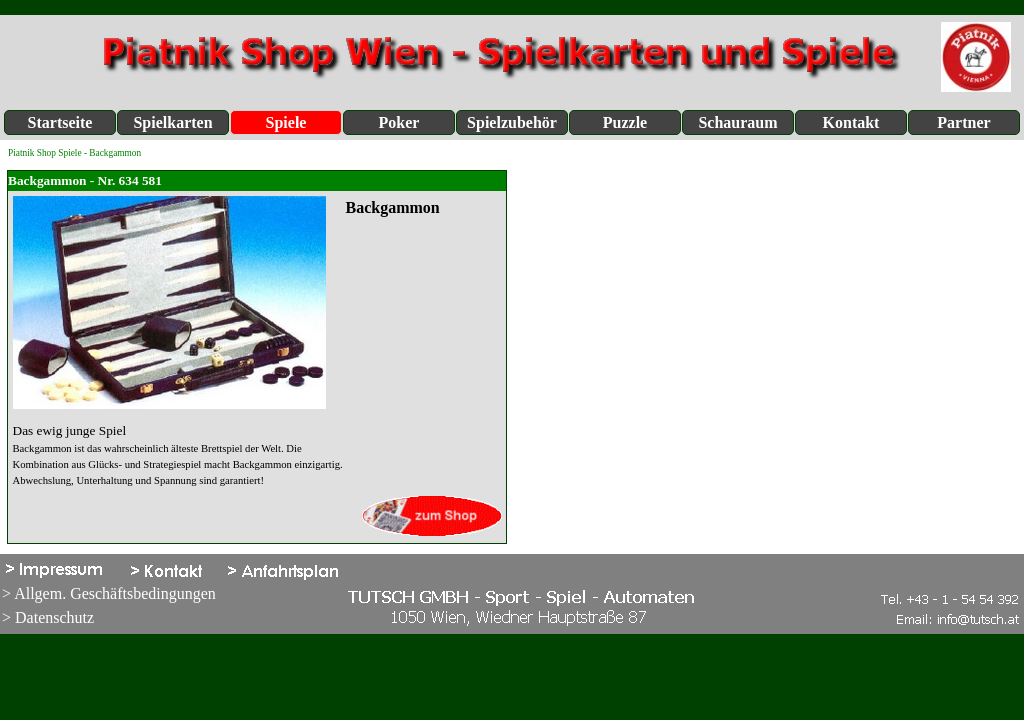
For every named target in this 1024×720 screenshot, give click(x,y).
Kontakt (851, 122)
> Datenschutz (48, 617)
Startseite (60, 122)
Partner (963, 122)
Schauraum (737, 122)
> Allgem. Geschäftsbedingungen (109, 593)
